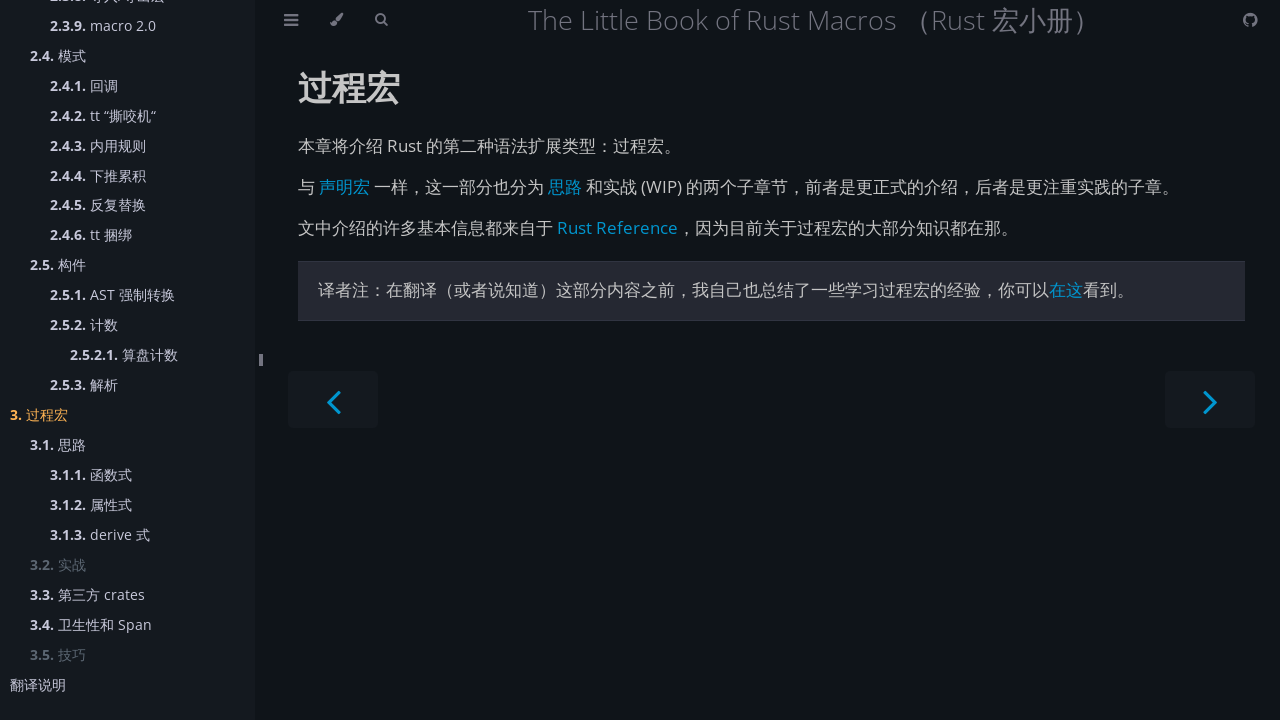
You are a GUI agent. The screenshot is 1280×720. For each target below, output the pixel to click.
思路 (58, 444)
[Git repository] (1250, 19)
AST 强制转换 (112, 294)
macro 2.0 (103, 25)
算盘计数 (124, 354)
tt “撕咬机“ (103, 115)
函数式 (91, 474)
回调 (84, 85)
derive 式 (100, 534)
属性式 (91, 504)
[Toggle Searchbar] (381, 20)
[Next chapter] (1210, 399)
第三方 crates (87, 594)
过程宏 (39, 414)
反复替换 (98, 204)
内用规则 (98, 145)
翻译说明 (38, 684)
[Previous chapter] (333, 399)
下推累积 (98, 175)
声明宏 (344, 186)
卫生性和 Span (91, 624)
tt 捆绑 (91, 234)
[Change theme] (336, 20)
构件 (58, 264)
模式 (58, 55)
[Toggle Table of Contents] (291, 20)
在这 (1066, 289)
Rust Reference (617, 227)
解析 (84, 384)
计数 (84, 324)
